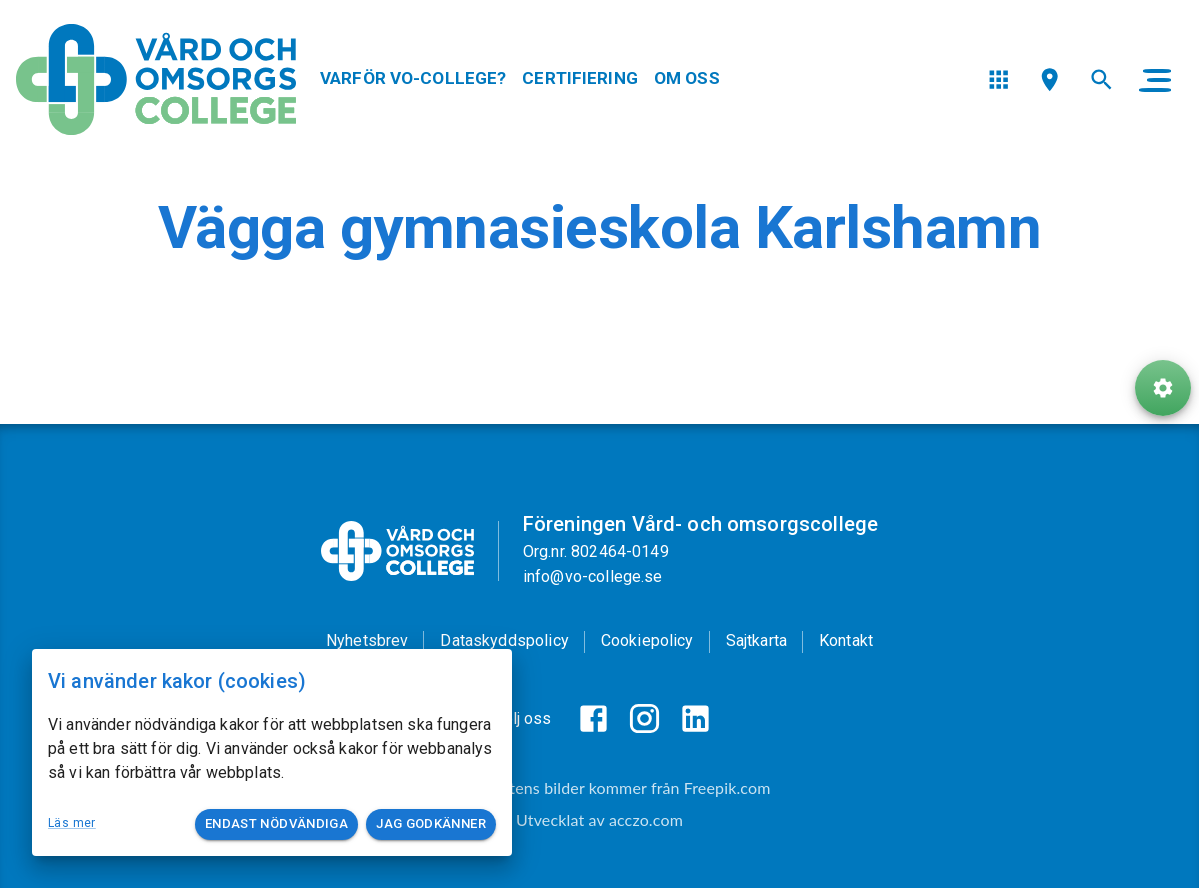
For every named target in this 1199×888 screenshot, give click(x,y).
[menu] (998, 79)
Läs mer (72, 823)
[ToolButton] (1163, 388)
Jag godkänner (431, 824)
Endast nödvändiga (276, 824)
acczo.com (646, 819)
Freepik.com (727, 787)
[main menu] (1155, 80)
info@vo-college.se (593, 576)
